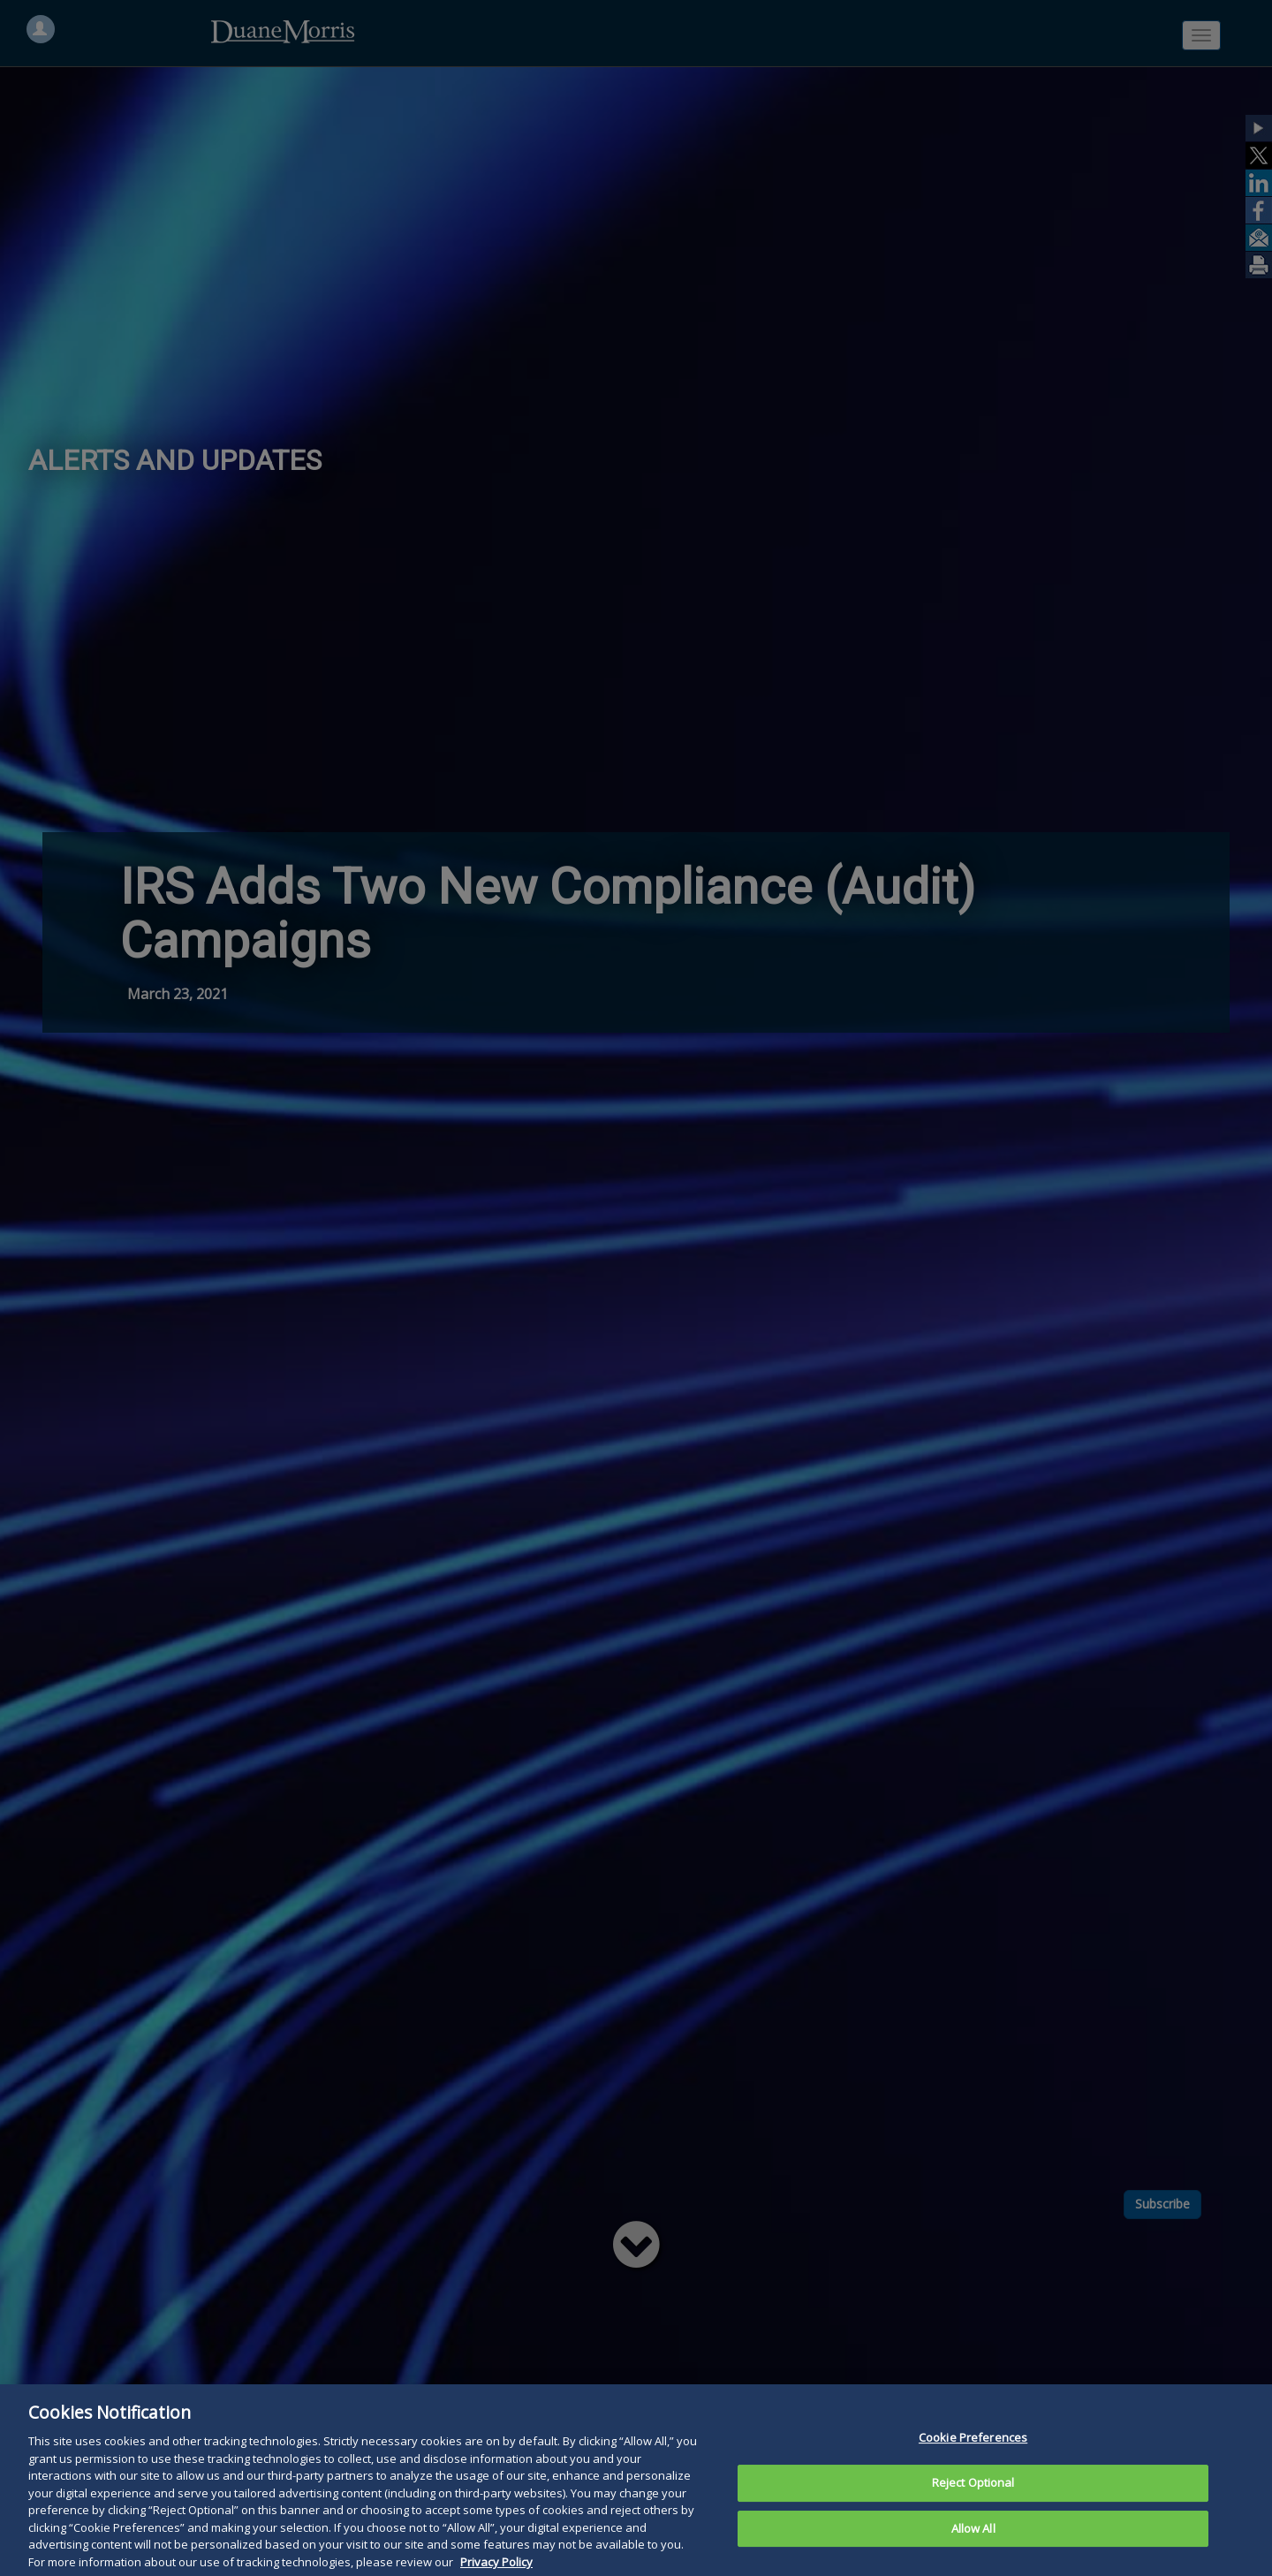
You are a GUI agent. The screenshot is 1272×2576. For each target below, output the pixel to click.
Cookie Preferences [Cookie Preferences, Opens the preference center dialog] (973, 2477)
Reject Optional (973, 2522)
